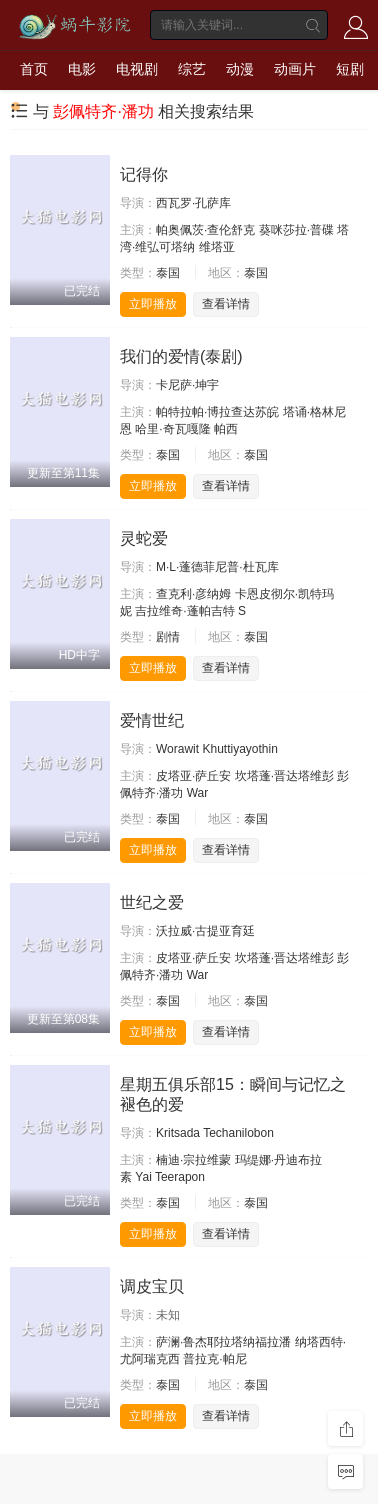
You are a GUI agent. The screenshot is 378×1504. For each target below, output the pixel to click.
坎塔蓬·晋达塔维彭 (284, 776)
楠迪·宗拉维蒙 (193, 1160)
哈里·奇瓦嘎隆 (172, 429)
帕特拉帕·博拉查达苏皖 (217, 412)
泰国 (168, 273)
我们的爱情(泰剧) (181, 356)
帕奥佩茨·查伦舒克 (205, 230)
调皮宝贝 (152, 1286)
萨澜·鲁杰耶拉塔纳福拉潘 (223, 1342)
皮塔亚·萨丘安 (193, 776)
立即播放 (153, 304)
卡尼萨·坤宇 (187, 385)
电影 (82, 69)
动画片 (295, 69)
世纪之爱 (152, 902)
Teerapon (180, 1177)
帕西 (226, 429)
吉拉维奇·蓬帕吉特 (184, 611)
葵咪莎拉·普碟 (296, 230)
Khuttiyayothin (239, 749)
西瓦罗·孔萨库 (193, 203)
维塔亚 (217, 247)
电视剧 (137, 69)
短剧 (350, 69)
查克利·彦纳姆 (193, 594)
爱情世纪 (152, 720)
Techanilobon (238, 1133)
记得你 (144, 174)
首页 (34, 69)
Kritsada (178, 1133)
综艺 (192, 69)
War (198, 793)
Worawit (177, 749)
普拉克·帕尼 (214, 1359)
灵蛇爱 (144, 538)
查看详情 (226, 304)
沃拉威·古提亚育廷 (205, 931)
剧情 (168, 637)
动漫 (240, 69)
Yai (143, 1177)
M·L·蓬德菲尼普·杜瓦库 (217, 567)
